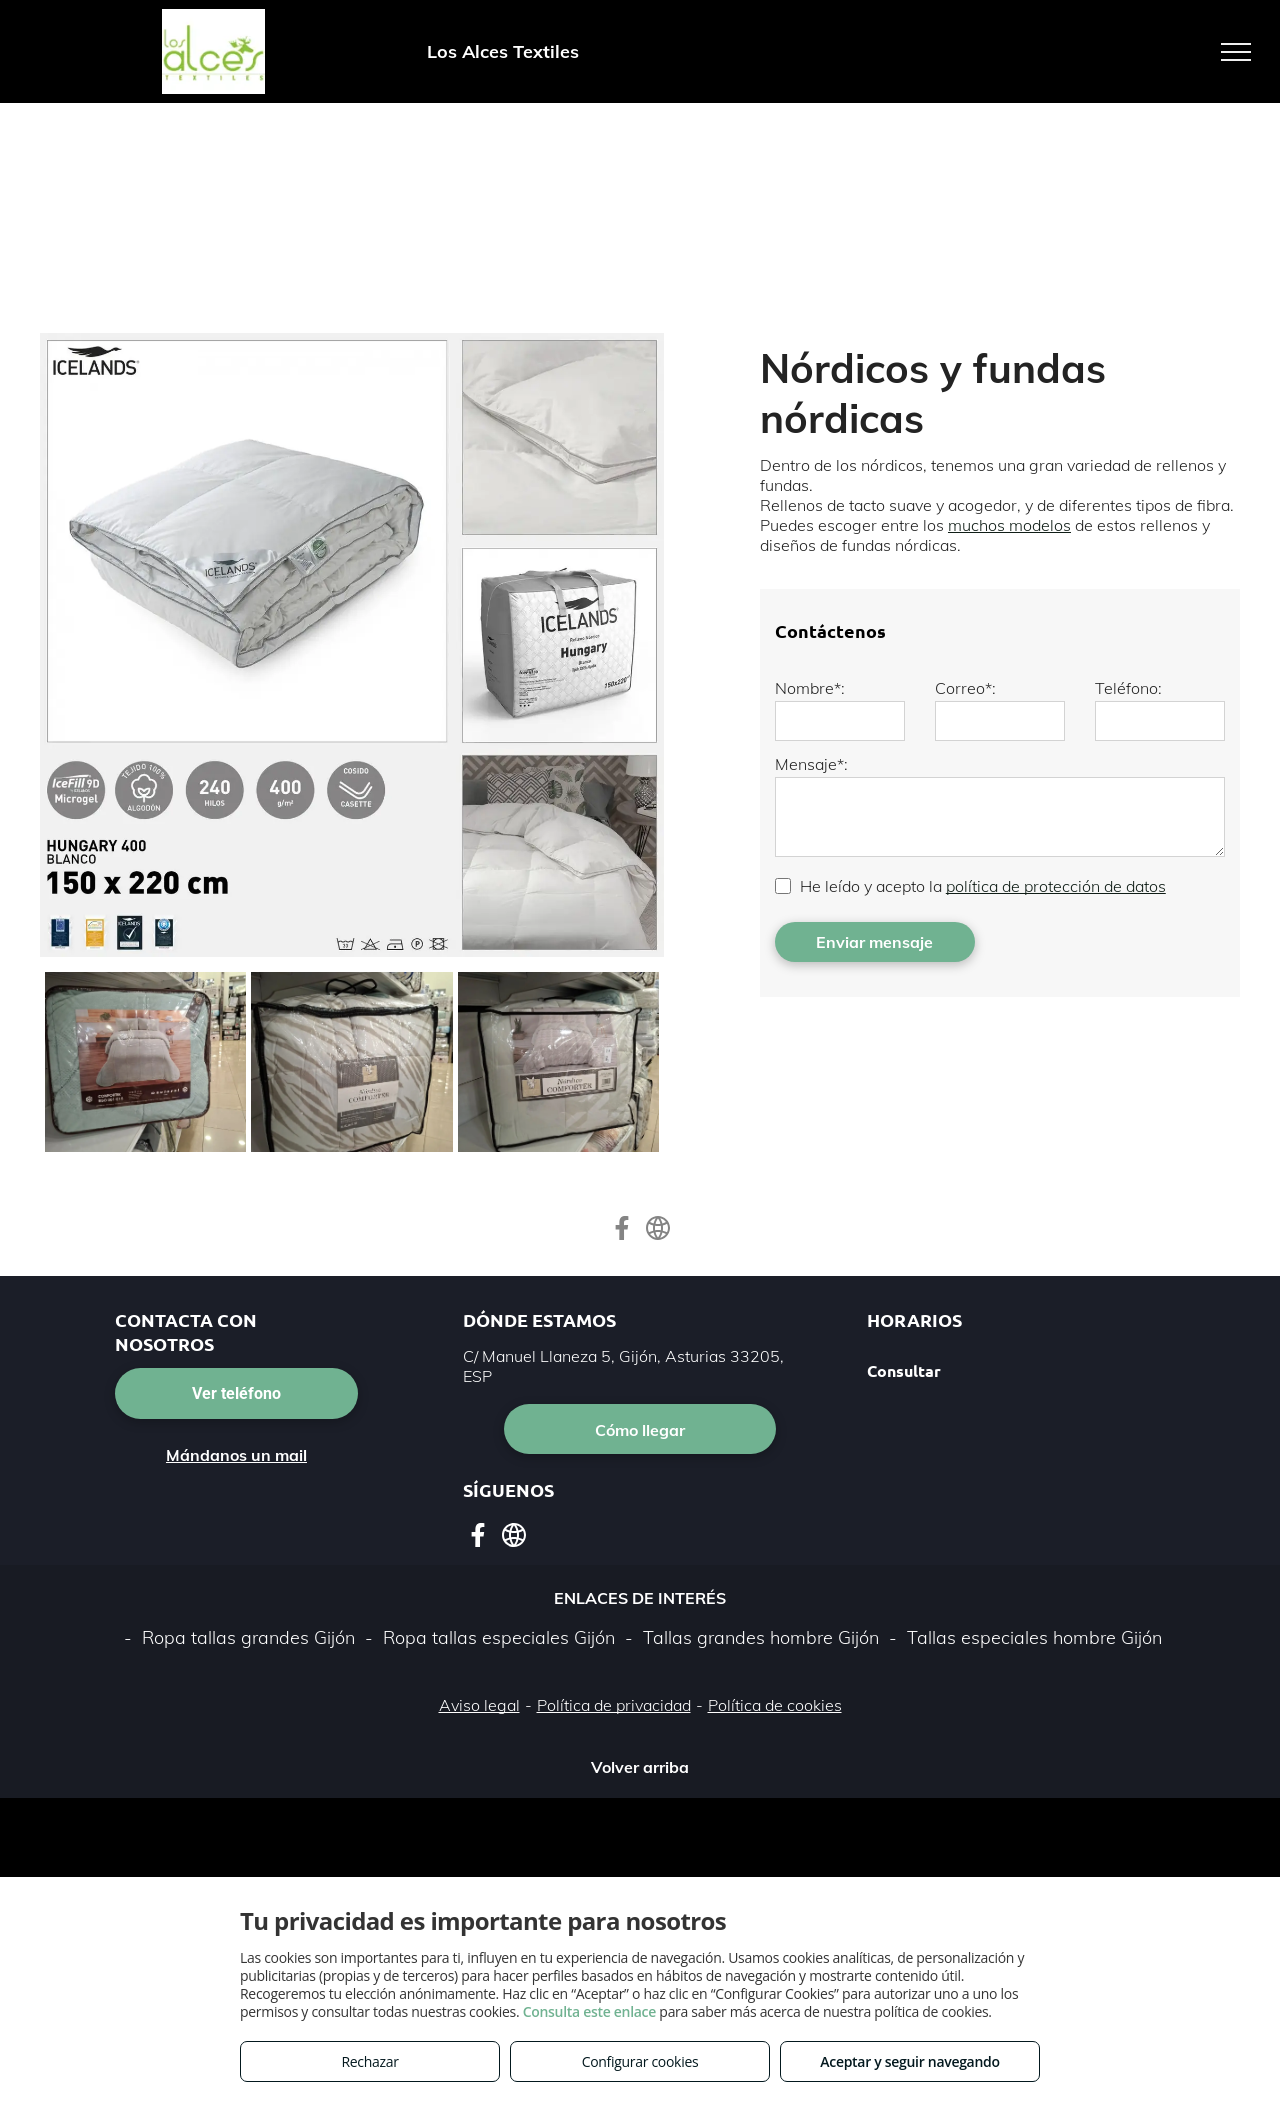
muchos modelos (1009, 525)
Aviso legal (479, 1705)
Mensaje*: (811, 764)
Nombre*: (810, 688)
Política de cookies (775, 1705)
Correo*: (965, 688)
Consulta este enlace (589, 2011)
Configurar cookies (640, 2061)
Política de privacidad (614, 1705)
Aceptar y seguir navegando (909, 2061)
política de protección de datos (1056, 886)
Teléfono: (1128, 688)
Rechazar (369, 2061)
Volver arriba (640, 1767)
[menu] (1236, 52)
